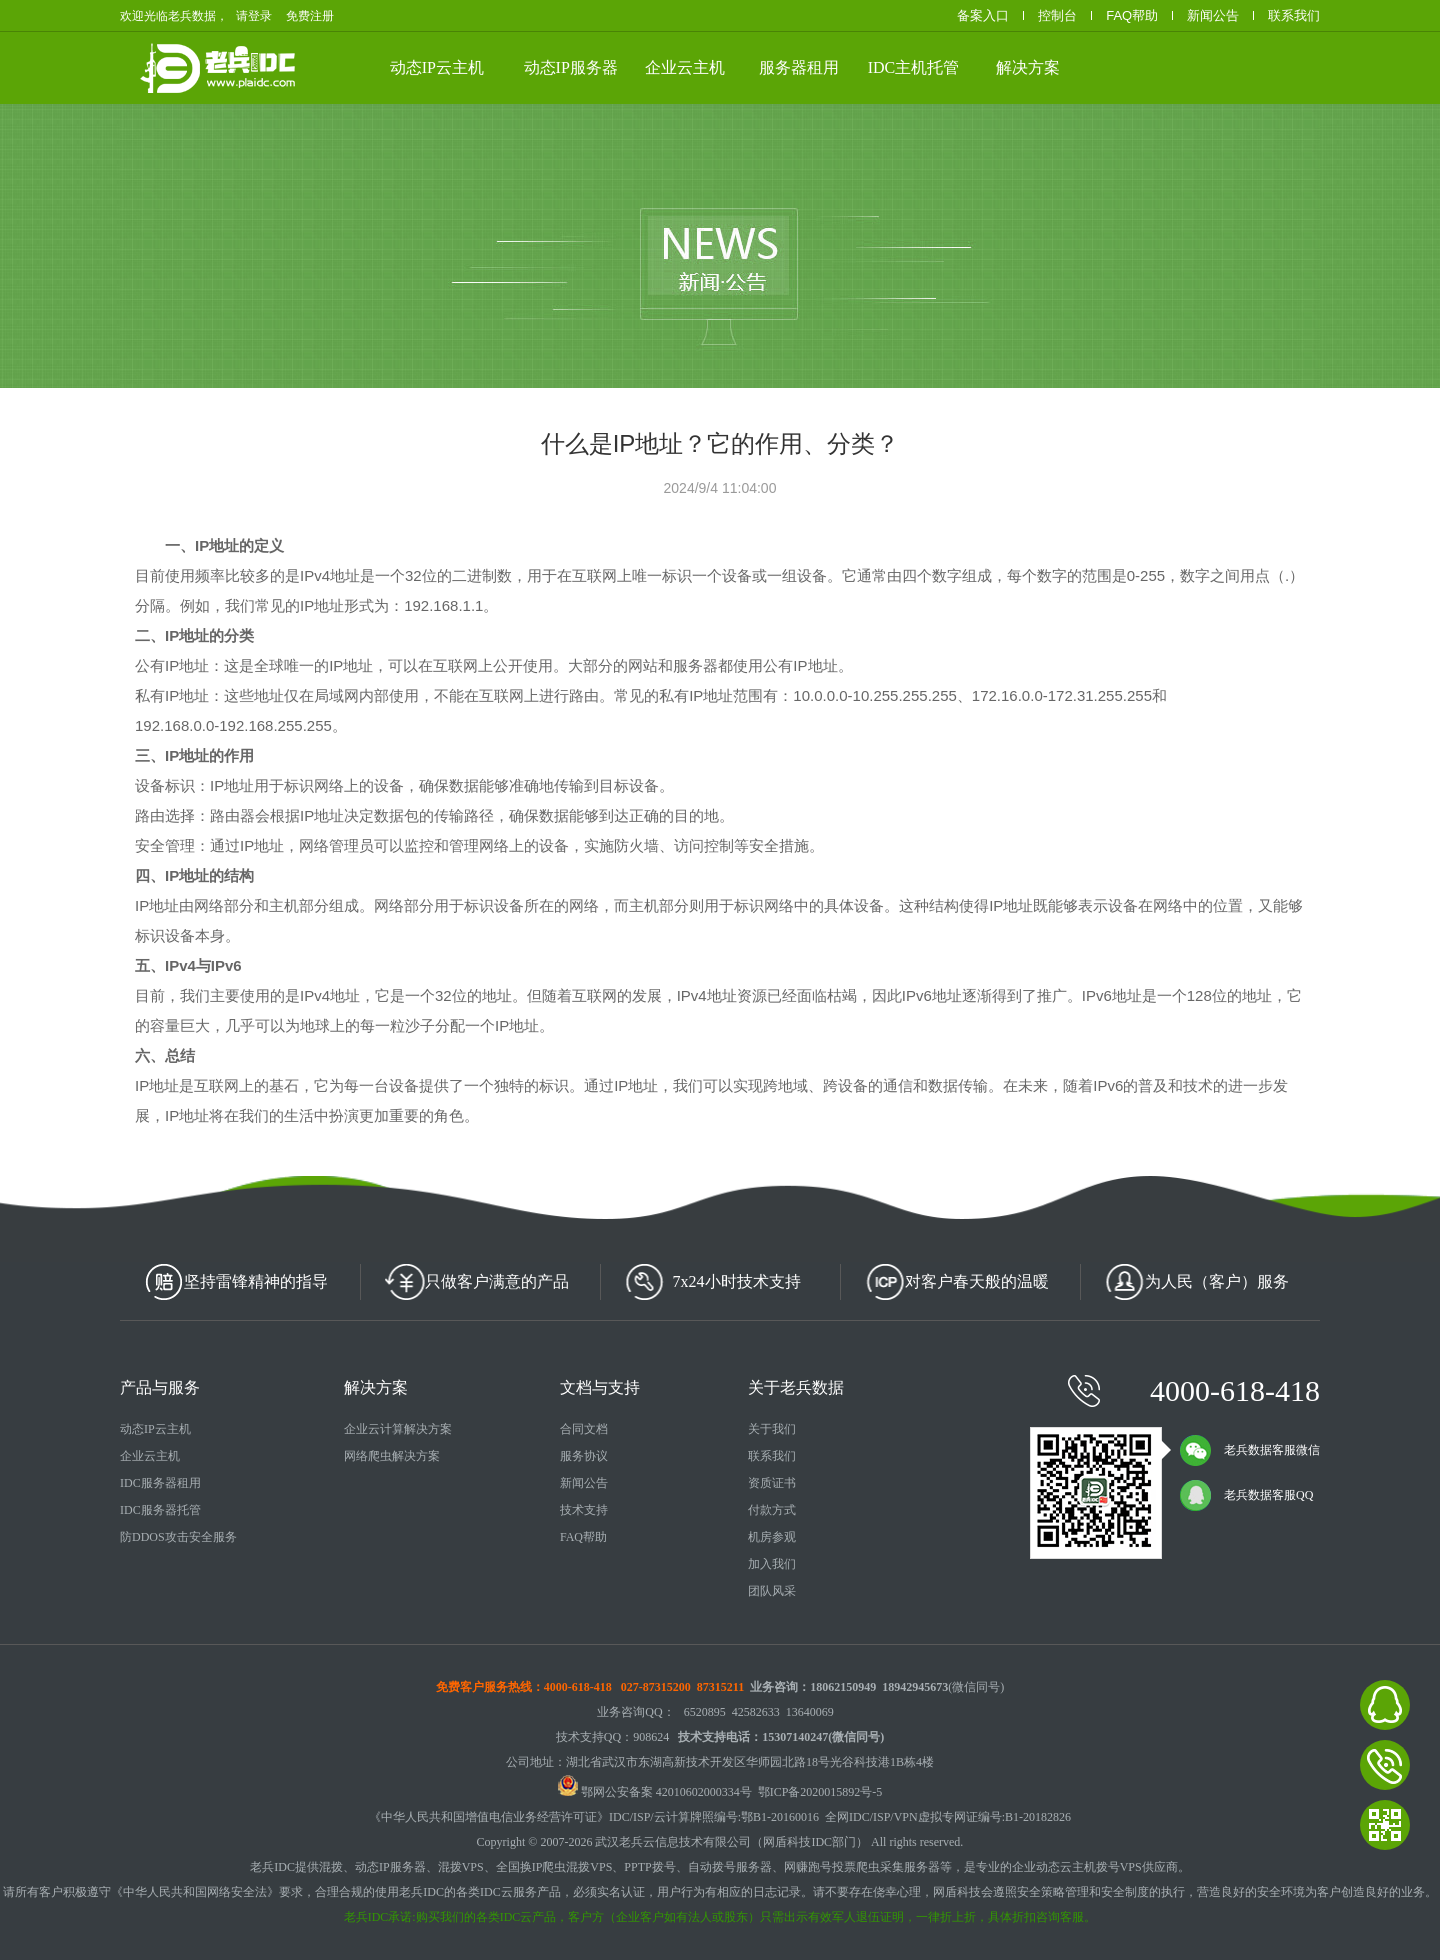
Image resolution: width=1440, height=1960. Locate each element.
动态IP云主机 (437, 67)
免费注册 (310, 16)
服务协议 (584, 1456)
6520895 (705, 1712)
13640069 (810, 1712)
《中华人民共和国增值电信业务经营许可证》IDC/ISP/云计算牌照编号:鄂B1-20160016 (594, 1817)
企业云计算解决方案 (398, 1429)
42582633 (756, 1712)
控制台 (1057, 15)
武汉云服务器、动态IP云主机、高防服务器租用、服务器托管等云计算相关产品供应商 (328, 66)
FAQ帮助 (1132, 15)
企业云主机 (685, 67)
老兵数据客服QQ (1246, 1495)
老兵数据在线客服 (1385, 1705)
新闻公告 (1213, 15)
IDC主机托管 (914, 67)
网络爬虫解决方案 (392, 1456)
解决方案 (1028, 67)
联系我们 (1294, 15)
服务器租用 (799, 67)
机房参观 (772, 1537)
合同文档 (584, 1429)
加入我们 (772, 1564)
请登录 (254, 16)
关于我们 (772, 1429)
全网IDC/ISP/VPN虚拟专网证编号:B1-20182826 (948, 1817)
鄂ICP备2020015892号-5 (820, 1792)
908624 (651, 1737)
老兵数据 (257, 68)
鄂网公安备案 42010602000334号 (655, 1792)
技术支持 (584, 1510)
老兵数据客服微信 (1250, 1450)
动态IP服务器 (571, 67)
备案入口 (983, 15)
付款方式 (772, 1510)
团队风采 (772, 1591)
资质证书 (772, 1483)
